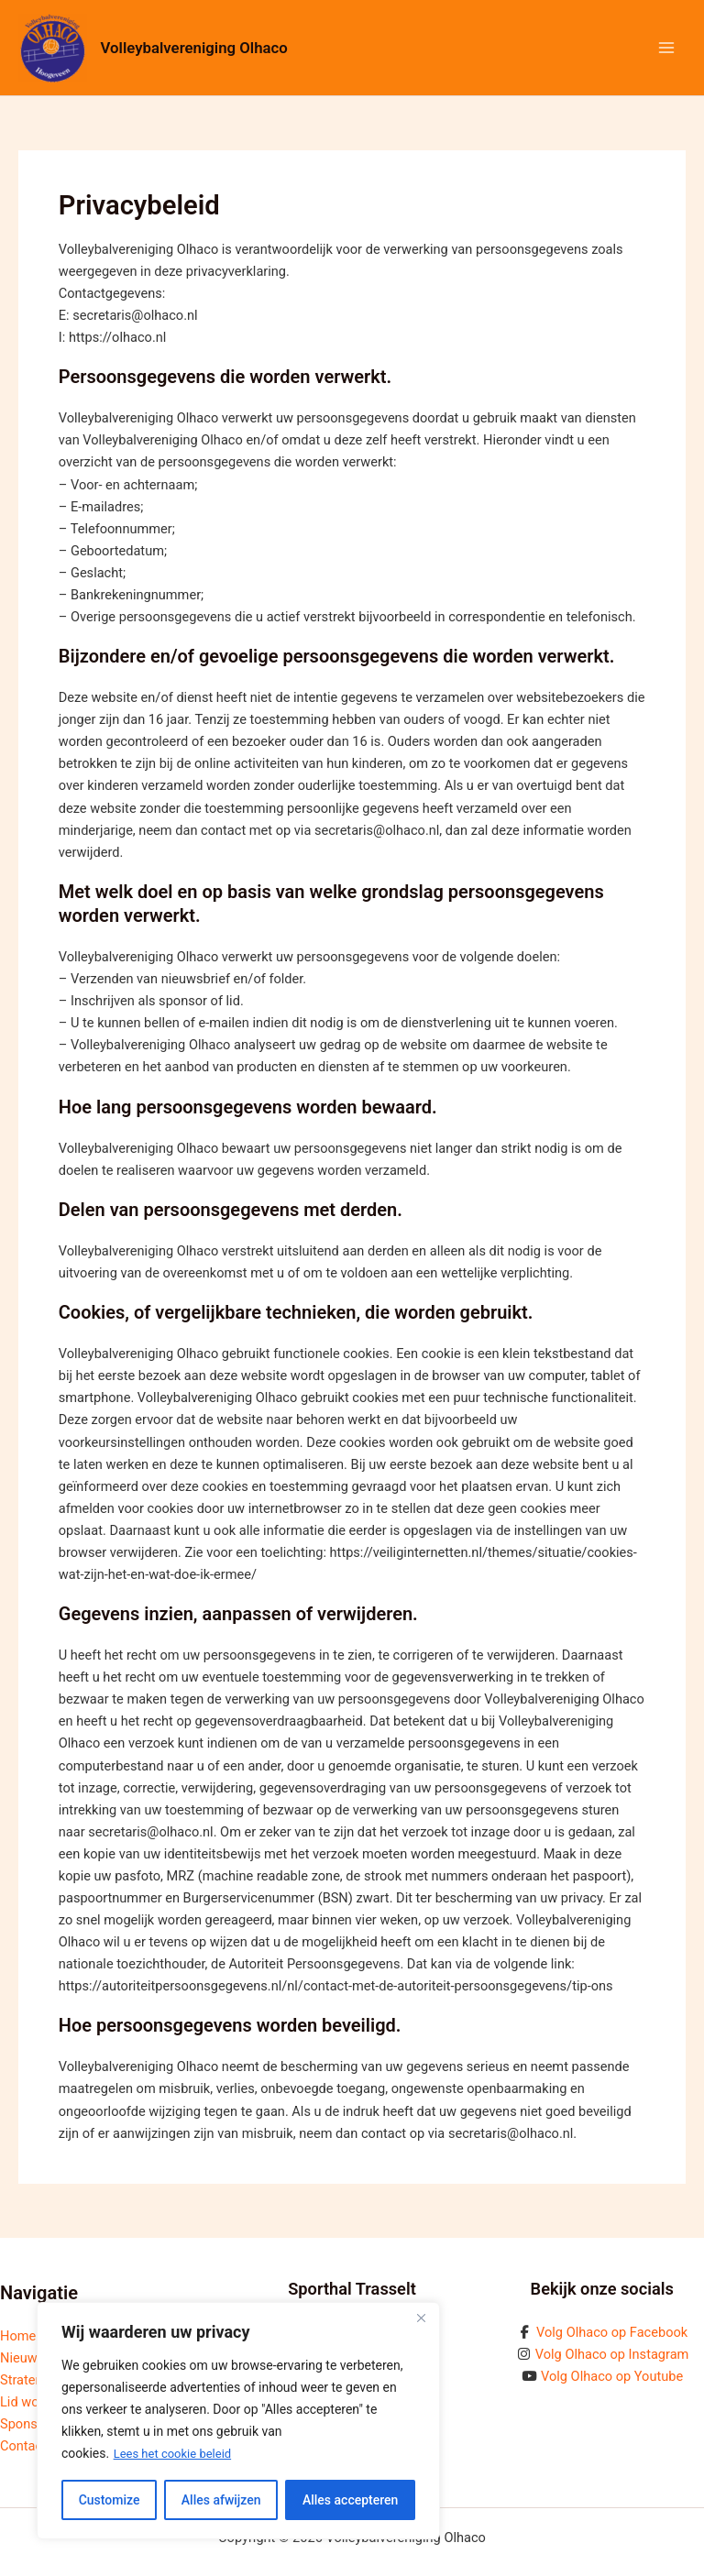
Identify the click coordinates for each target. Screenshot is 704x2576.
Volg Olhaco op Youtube (612, 2376)
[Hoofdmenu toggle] (666, 47)
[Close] (421, 2318)
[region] (238, 2421)
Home (18, 2336)
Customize (109, 2500)
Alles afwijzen (221, 2500)
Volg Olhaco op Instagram (612, 2354)
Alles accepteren (350, 2500)
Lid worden (32, 2402)
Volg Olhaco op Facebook (612, 2332)
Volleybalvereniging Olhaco (201, 47)
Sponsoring (34, 2424)
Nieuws (22, 2358)
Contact (23, 2446)
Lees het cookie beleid (177, 2454)
